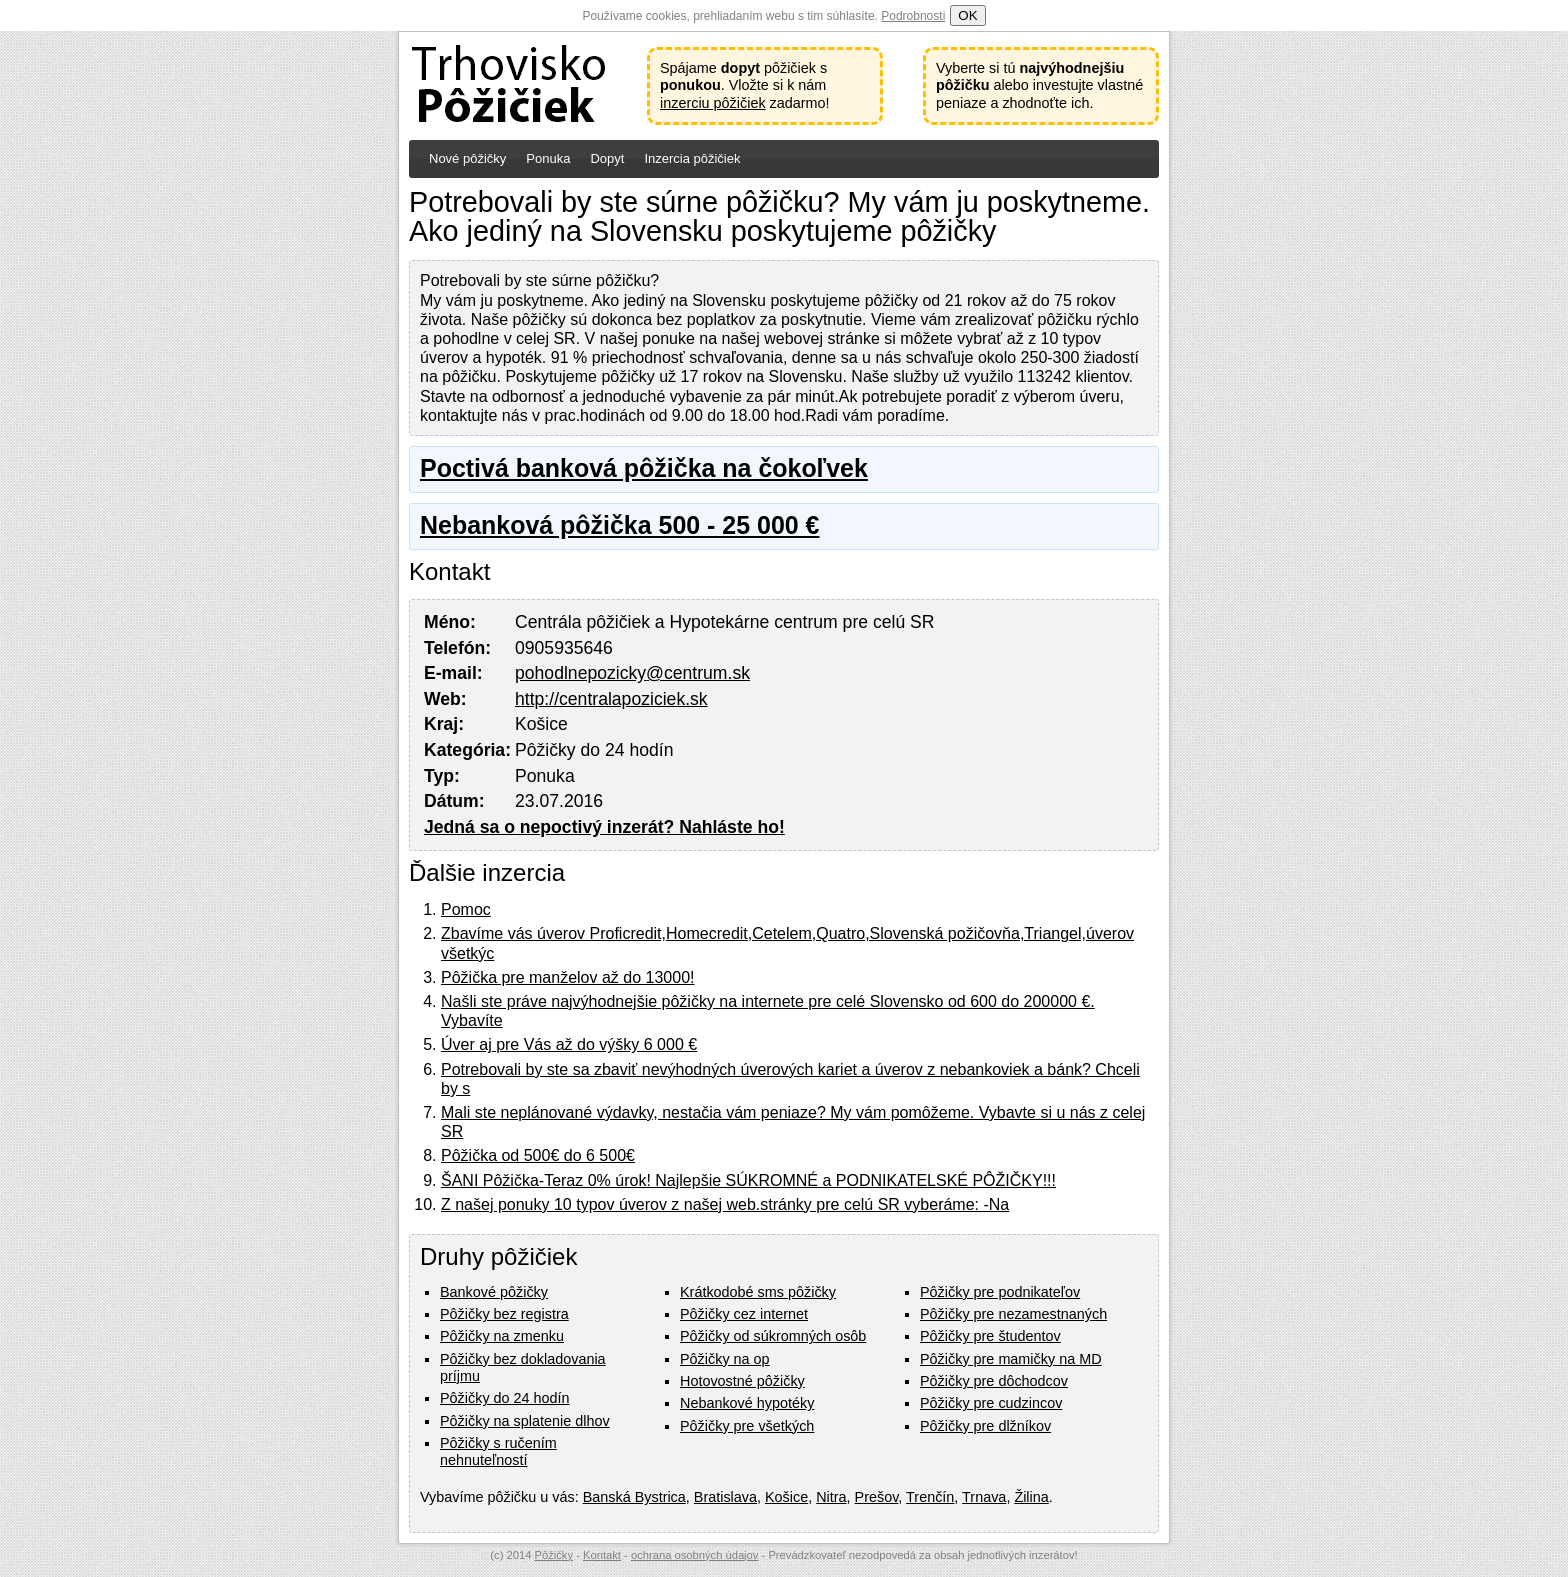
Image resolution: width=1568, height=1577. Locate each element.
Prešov (877, 1497)
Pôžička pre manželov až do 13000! (567, 977)
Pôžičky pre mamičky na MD (1011, 1359)
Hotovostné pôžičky (742, 1381)
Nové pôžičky (467, 158)
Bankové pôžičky (494, 1292)
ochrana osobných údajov (695, 1555)
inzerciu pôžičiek (713, 103)
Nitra (831, 1497)
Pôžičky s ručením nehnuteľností (498, 1451)
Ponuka (548, 158)
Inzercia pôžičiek (692, 158)
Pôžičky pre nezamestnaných (1013, 1314)
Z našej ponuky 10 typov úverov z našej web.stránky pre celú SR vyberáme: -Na (725, 1204)
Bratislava (725, 1497)
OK (967, 15)
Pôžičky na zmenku (502, 1336)
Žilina (1031, 1497)
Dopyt (607, 158)
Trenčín (930, 1497)
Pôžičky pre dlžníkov (985, 1426)
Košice (786, 1497)
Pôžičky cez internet (744, 1314)
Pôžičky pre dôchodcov (994, 1381)
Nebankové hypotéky (747, 1403)
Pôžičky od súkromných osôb (773, 1336)
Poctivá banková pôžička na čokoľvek (644, 468)
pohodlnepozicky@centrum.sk (632, 673)
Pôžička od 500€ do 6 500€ (538, 1155)
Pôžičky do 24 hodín (505, 1398)
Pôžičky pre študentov (990, 1336)
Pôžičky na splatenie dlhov (525, 1421)
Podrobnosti (913, 16)
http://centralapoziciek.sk (611, 699)
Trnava (984, 1497)
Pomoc (466, 909)
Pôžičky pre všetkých (747, 1426)
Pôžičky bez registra (504, 1314)
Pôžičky (554, 1555)
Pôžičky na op (725, 1359)
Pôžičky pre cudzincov (991, 1403)
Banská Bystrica (634, 1497)
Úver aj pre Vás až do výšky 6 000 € (569, 1044)
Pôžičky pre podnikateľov (1000, 1292)
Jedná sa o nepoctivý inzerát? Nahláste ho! (604, 827)
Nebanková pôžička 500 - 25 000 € (619, 525)
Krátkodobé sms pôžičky (758, 1292)
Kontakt (602, 1555)
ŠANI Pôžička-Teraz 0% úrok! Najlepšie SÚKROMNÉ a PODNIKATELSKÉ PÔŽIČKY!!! (748, 1180)
